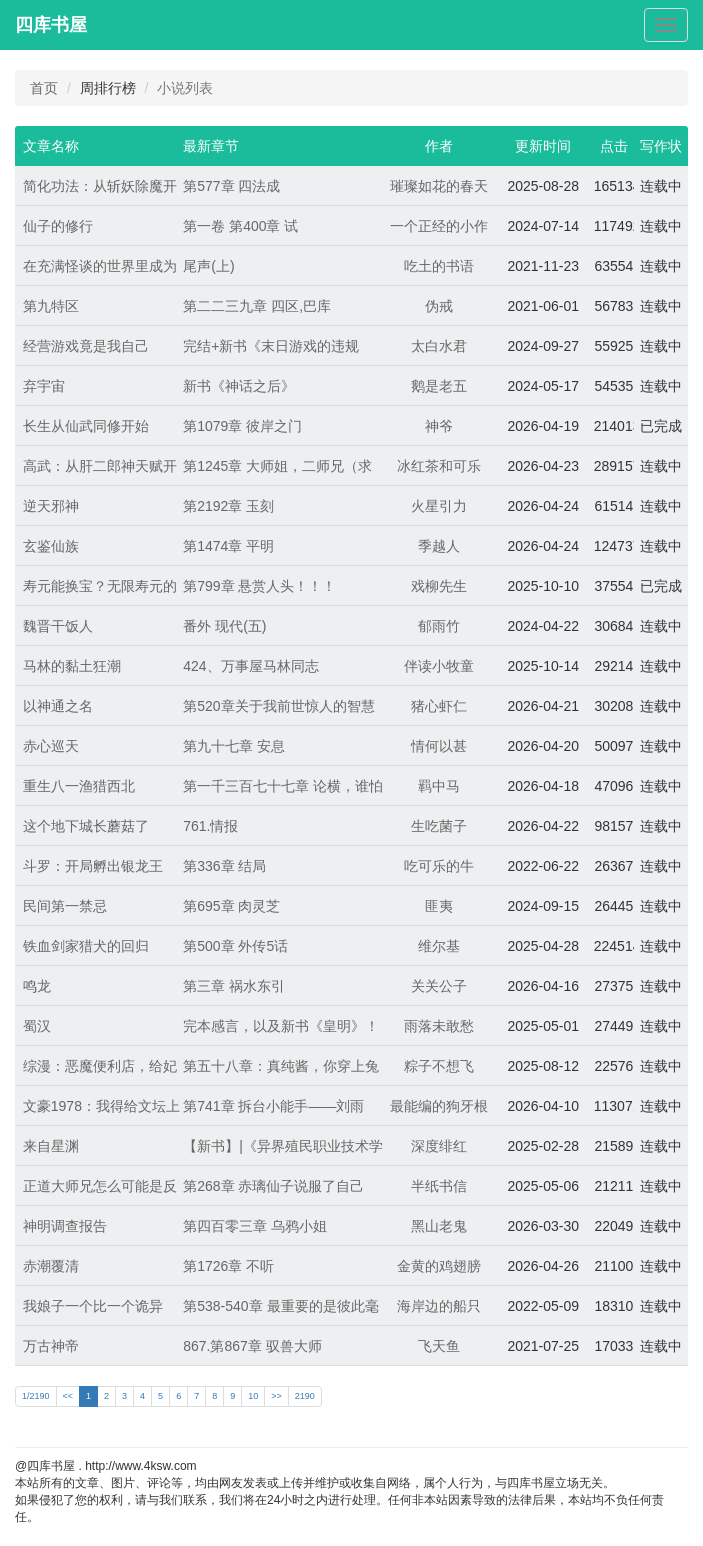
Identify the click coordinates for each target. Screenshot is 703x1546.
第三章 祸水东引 (234, 986)
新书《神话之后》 (239, 386)
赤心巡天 (51, 746)
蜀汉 (37, 1026)
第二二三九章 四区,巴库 (257, 306)
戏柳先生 (439, 586)
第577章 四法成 (231, 186)
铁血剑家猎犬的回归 (86, 946)
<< (68, 1396)
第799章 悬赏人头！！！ (259, 586)
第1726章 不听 (228, 1266)
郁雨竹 (439, 626)
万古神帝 (51, 1346)
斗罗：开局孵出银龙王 (93, 866)
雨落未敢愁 (439, 1026)
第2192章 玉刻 (228, 506)
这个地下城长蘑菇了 (86, 826)
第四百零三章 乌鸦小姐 (255, 1226)
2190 (305, 1396)
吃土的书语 (439, 266)
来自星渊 (51, 1146)
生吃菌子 (439, 826)
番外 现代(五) (224, 626)
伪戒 (439, 306)
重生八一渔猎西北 (79, 786)
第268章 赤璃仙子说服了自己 (273, 1186)
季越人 (439, 546)
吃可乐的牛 (439, 866)
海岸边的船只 (439, 1306)
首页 (44, 88)
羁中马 (439, 786)
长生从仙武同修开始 (86, 426)
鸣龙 (37, 986)
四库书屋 (51, 25)
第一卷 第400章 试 (240, 226)
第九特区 (51, 306)
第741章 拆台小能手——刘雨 (273, 1106)
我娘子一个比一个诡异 (93, 1306)
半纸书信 (439, 1186)
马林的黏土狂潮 (72, 666)
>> (276, 1396)
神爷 (439, 426)
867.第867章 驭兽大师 (252, 1346)
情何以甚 (439, 746)
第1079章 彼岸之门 (242, 426)
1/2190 (36, 1396)
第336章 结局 (224, 866)
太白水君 (439, 346)
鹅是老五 (439, 386)
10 (253, 1396)
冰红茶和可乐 (439, 466)
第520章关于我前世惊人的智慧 (278, 706)
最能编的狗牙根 (439, 1106)
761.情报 (210, 826)
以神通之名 (58, 706)
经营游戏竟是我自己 (86, 346)
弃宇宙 (44, 386)
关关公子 (439, 986)
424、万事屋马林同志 (250, 666)
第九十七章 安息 (234, 746)
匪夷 (439, 906)
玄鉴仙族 (51, 546)
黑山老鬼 (439, 1226)
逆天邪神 (51, 506)
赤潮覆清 (51, 1266)
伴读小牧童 (439, 666)
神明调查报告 (65, 1226)
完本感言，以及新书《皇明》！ (281, 1026)
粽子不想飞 (439, 1066)
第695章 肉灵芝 (231, 906)
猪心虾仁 (439, 706)
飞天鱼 (439, 1346)
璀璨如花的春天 (439, 186)
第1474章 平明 (228, 546)
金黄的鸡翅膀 (439, 1266)
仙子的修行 (58, 226)
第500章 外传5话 (235, 946)
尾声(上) (208, 266)
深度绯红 (439, 1146)
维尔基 (439, 946)
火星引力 (439, 506)
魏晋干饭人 (58, 626)
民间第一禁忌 (65, 906)
